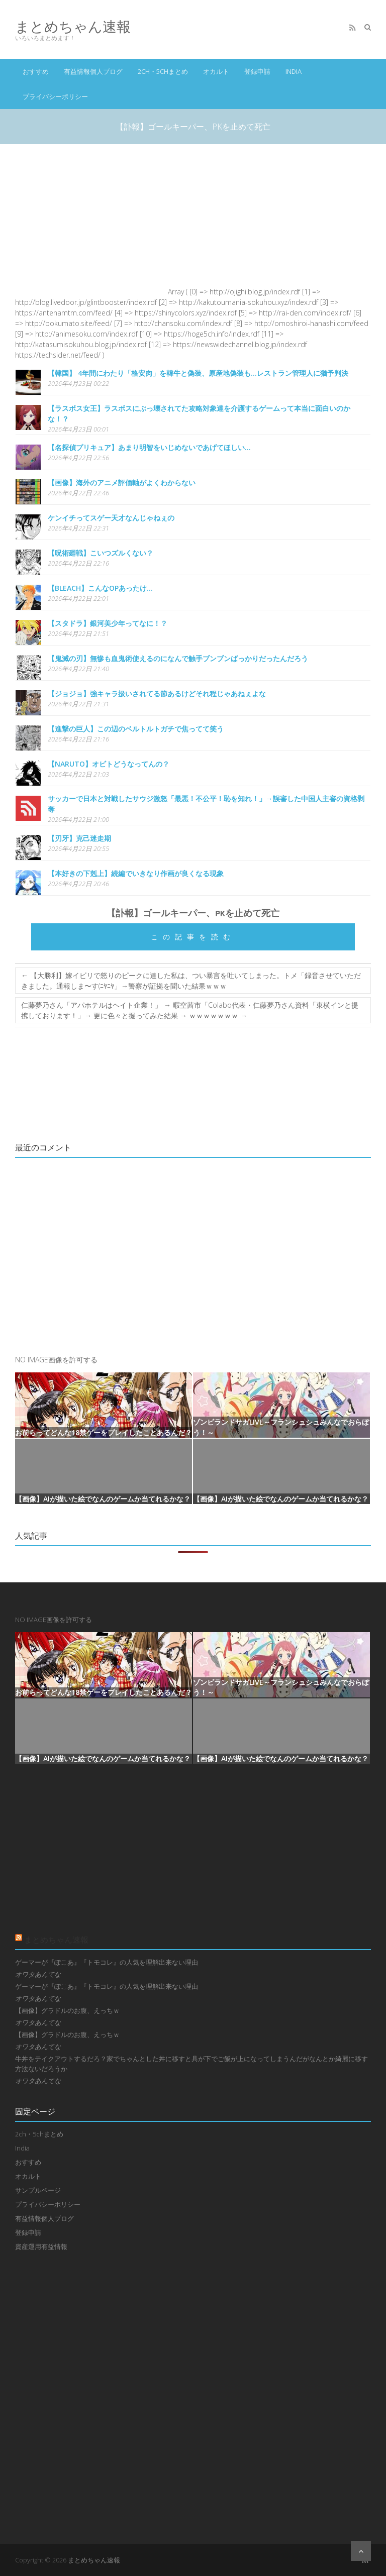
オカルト (216, 71)
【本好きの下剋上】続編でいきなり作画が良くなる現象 (136, 873)
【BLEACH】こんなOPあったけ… (100, 588)
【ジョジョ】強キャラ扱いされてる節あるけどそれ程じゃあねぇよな (157, 693)
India (293, 71)
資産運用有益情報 (41, 2246)
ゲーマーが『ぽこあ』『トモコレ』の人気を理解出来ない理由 (106, 1962)
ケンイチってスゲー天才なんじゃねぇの (111, 517)
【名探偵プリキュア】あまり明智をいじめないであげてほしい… (149, 447)
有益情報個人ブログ (93, 71)
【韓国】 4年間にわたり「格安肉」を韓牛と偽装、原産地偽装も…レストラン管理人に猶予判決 (198, 373)
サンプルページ (38, 2190)
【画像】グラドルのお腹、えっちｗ (67, 2010)
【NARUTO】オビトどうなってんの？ (108, 764)
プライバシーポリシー (55, 96)
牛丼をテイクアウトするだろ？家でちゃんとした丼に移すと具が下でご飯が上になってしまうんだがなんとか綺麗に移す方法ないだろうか (191, 2063)
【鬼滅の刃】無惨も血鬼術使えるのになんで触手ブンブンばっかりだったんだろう (178, 658)
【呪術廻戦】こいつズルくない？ (100, 553)
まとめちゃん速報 (73, 26)
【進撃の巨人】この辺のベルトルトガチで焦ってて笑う (136, 728)
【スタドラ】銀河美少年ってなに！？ (107, 623)
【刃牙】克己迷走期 (79, 838)
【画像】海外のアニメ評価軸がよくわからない (122, 482)
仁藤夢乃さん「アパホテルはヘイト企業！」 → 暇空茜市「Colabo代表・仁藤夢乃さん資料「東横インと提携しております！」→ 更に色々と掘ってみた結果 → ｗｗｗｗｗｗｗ (189, 1010)
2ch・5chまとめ (163, 71)
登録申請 (257, 71)
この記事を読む (193, 936)
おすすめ (36, 71)
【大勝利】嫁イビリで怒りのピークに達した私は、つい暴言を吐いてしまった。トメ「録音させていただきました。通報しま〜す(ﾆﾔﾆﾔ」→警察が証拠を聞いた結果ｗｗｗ (191, 981)
